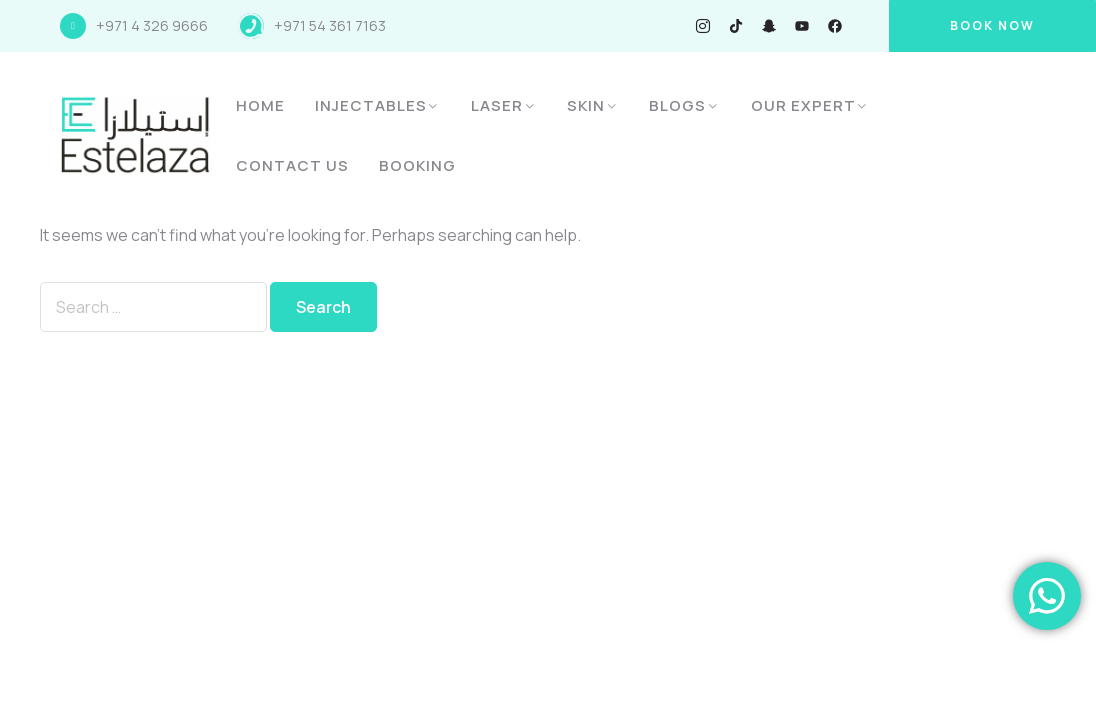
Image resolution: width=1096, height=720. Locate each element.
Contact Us (292, 165)
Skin (586, 105)
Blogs (677, 105)
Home (260, 105)
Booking (417, 165)
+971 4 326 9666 (152, 25)
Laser (497, 105)
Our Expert (803, 105)
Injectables (371, 105)
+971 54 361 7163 (330, 25)
